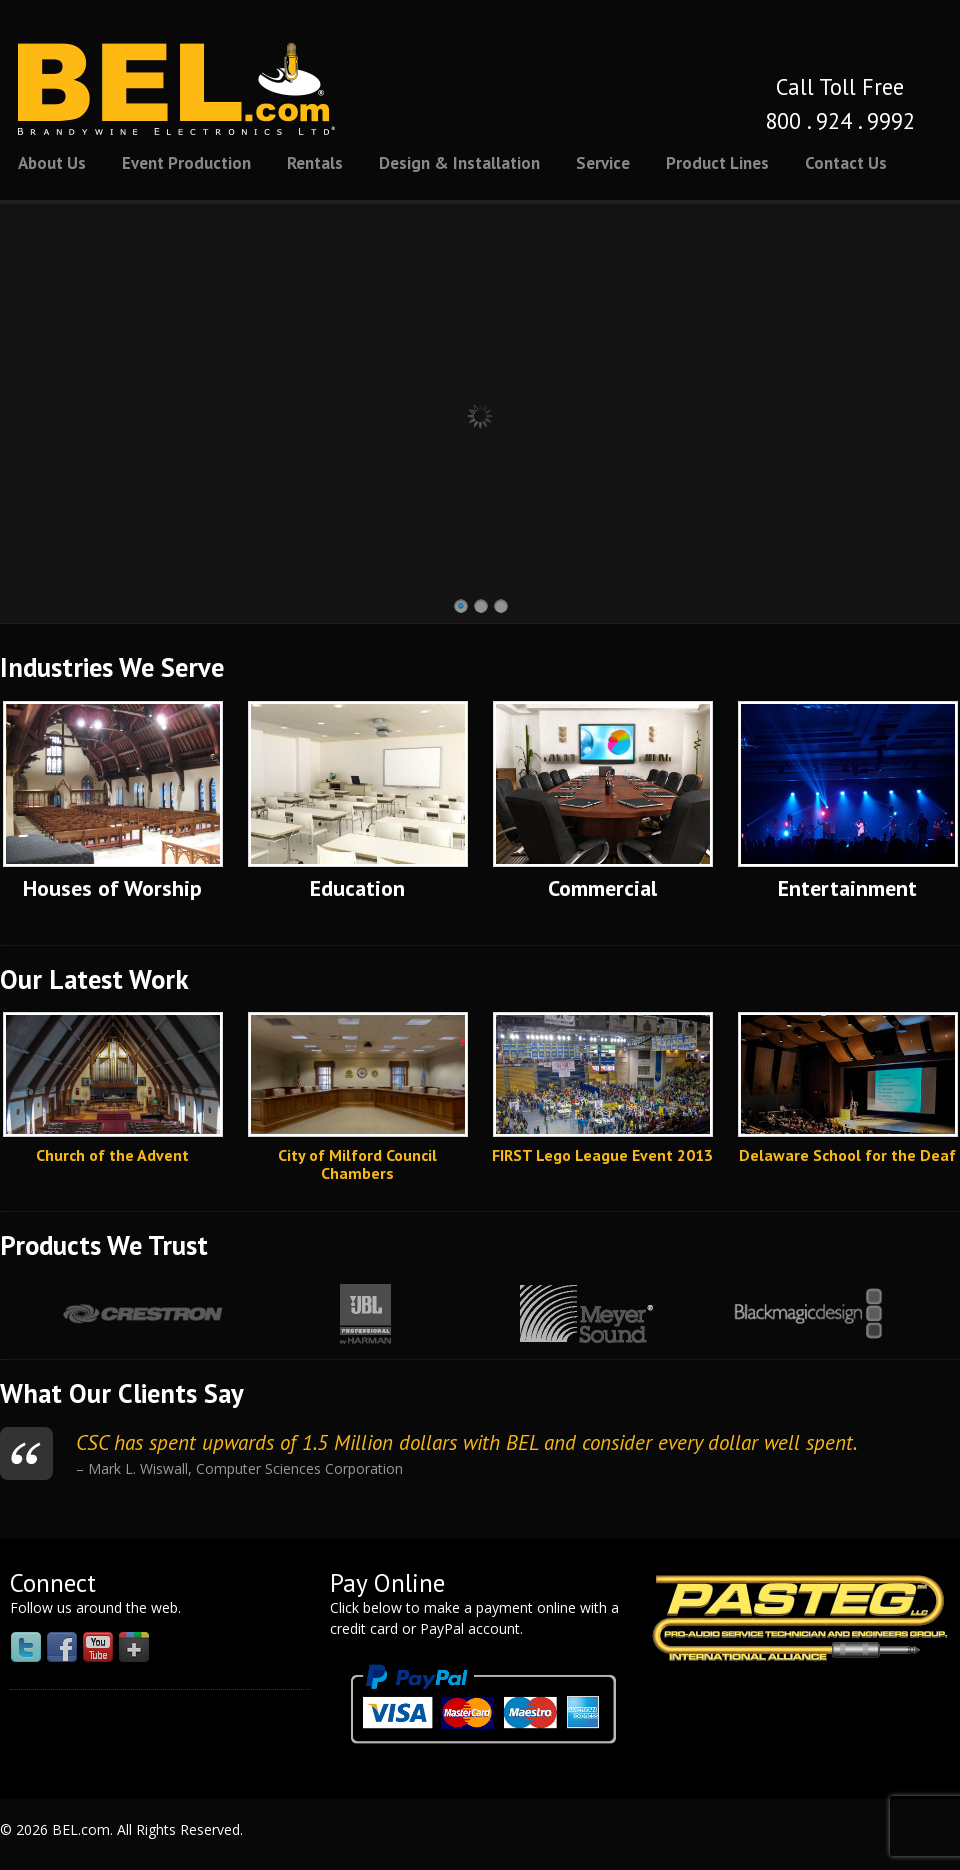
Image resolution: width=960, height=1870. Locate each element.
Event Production (186, 163)
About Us (52, 163)
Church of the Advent (112, 1155)
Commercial (602, 888)
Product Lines (717, 163)
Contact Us (846, 163)
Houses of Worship (112, 888)
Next (927, 1314)
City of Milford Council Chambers (357, 1164)
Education (357, 888)
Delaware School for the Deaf (847, 1155)
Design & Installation (459, 163)
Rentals (315, 163)
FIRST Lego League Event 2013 (602, 1155)
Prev (23, 1314)
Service (603, 163)
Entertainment (847, 888)
